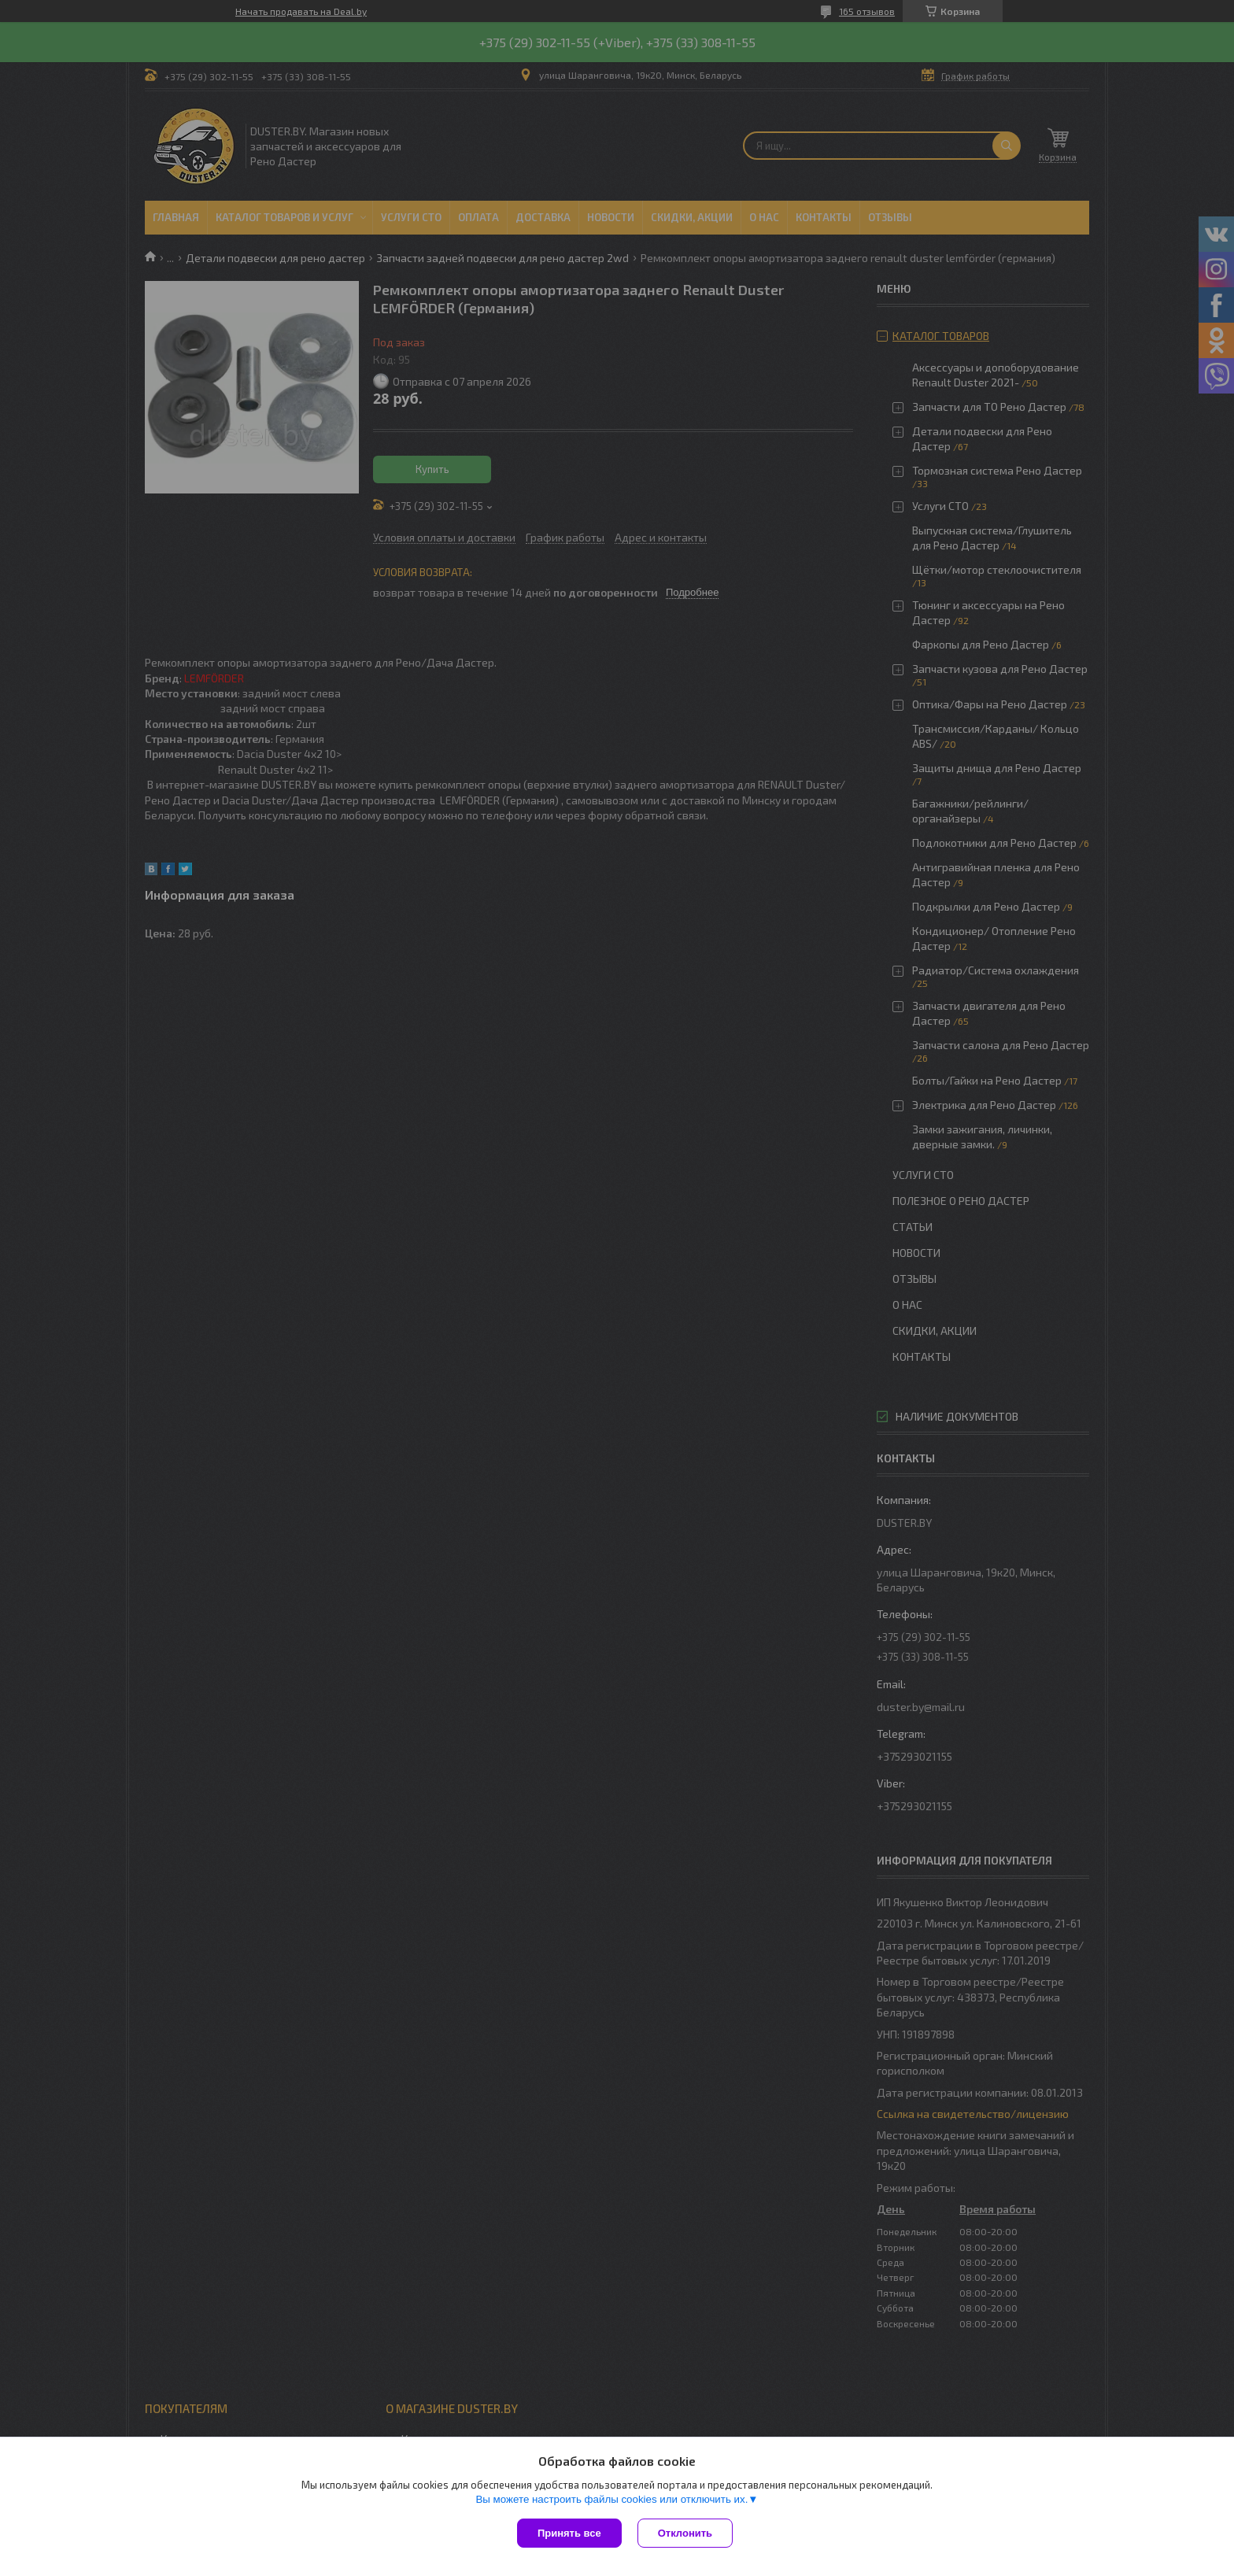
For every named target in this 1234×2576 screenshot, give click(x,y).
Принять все (569, 2533)
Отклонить (685, 2533)
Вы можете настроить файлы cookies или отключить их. (611, 2499)
